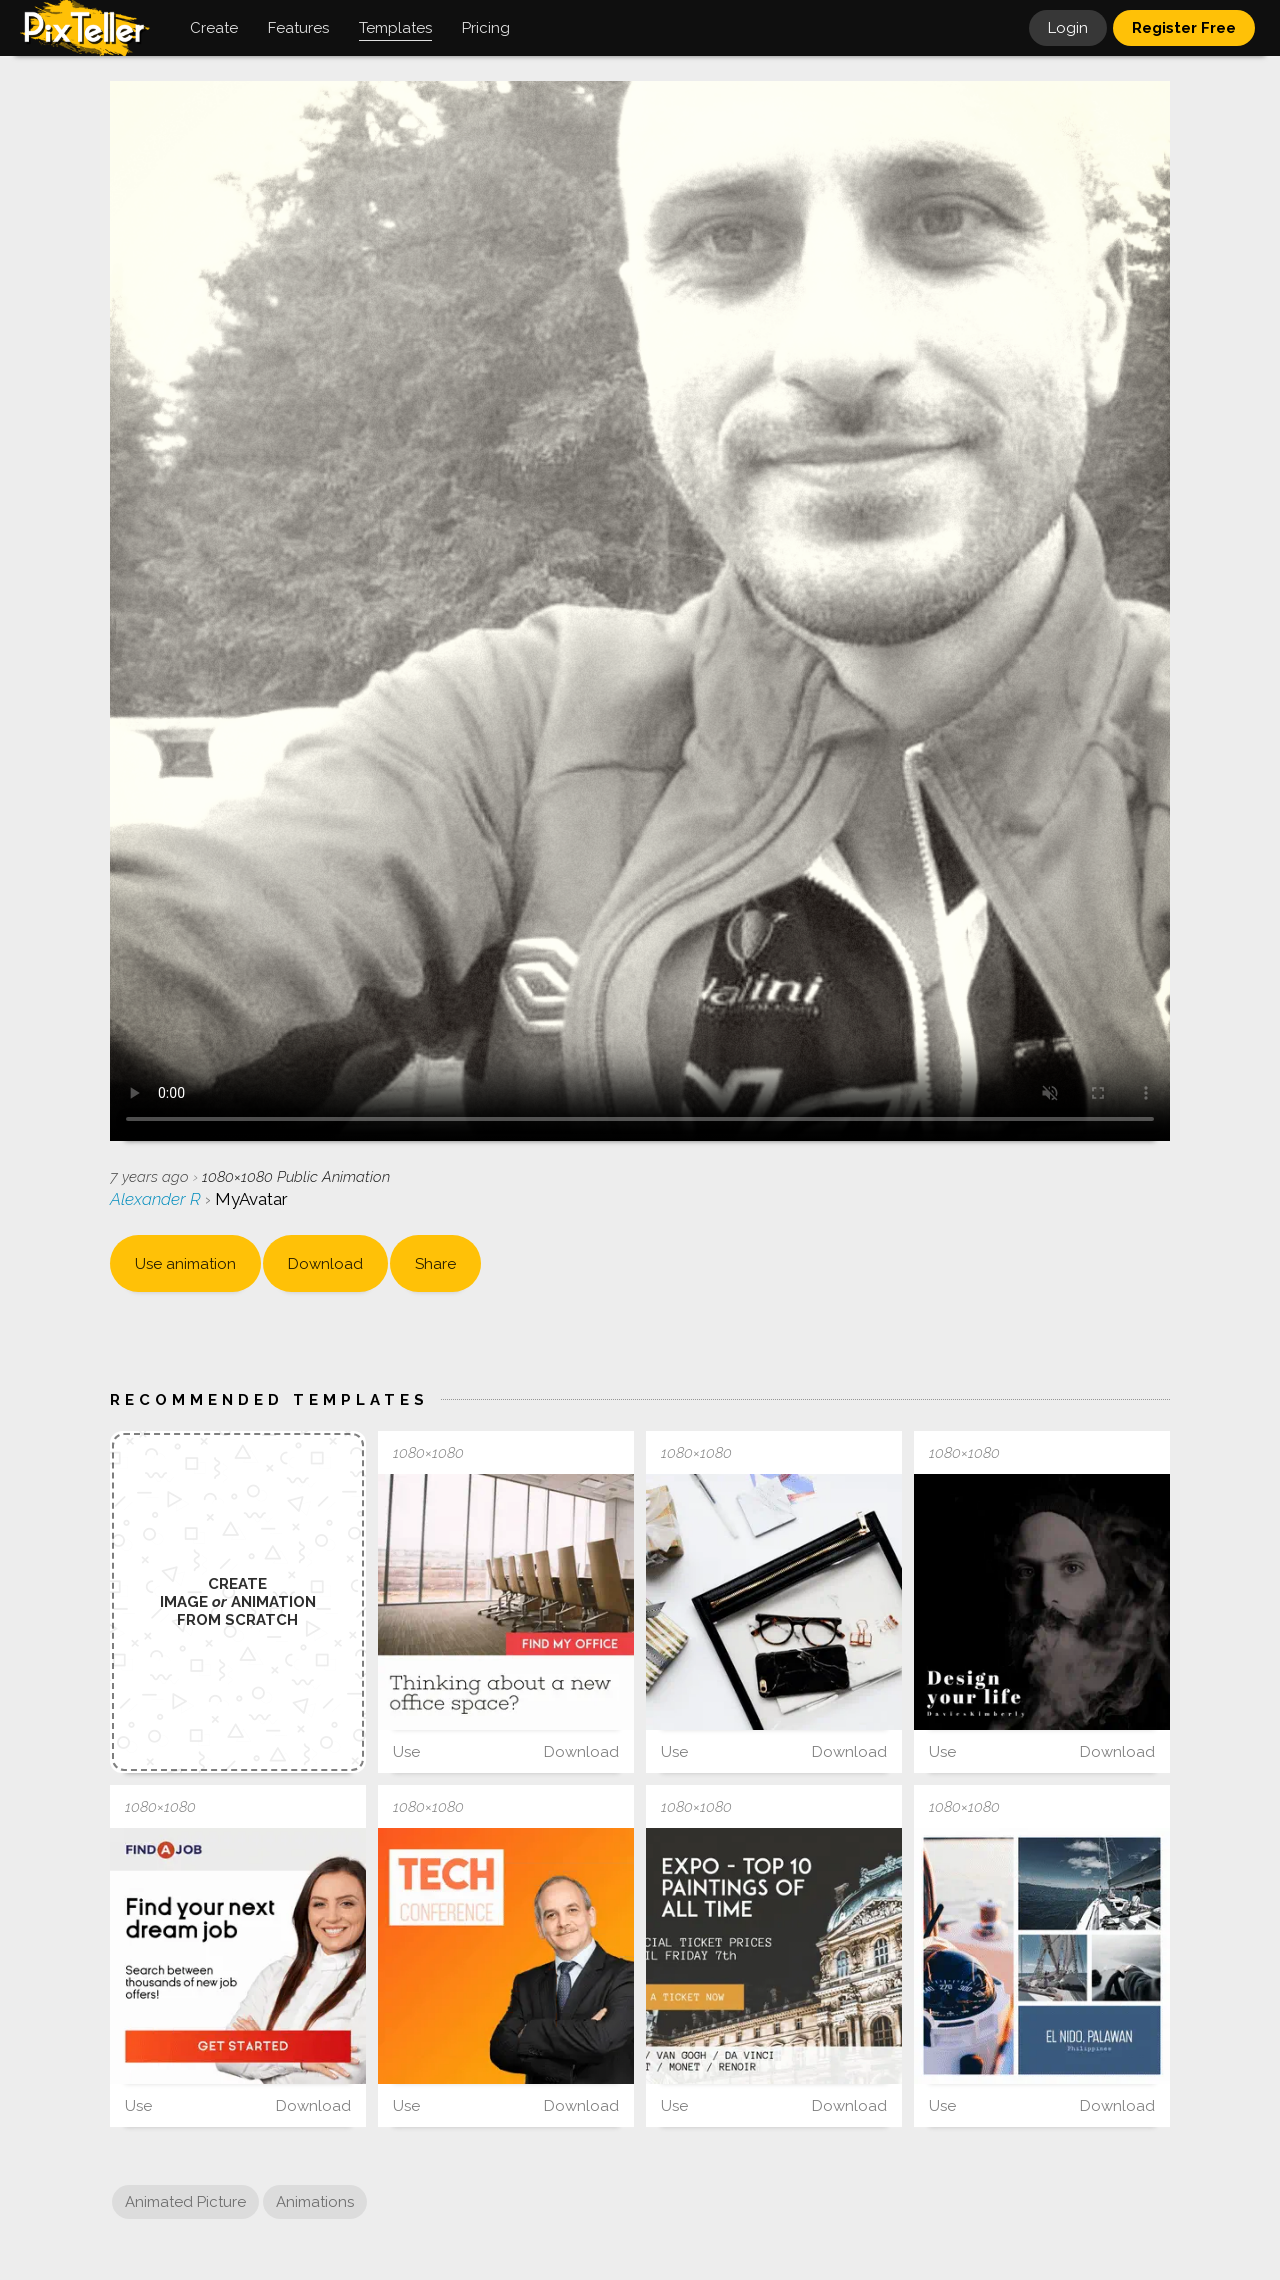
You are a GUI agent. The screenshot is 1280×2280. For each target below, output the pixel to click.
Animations (315, 2202)
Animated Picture (185, 2202)
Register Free (1184, 28)
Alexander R (157, 1199)
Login (1068, 28)
